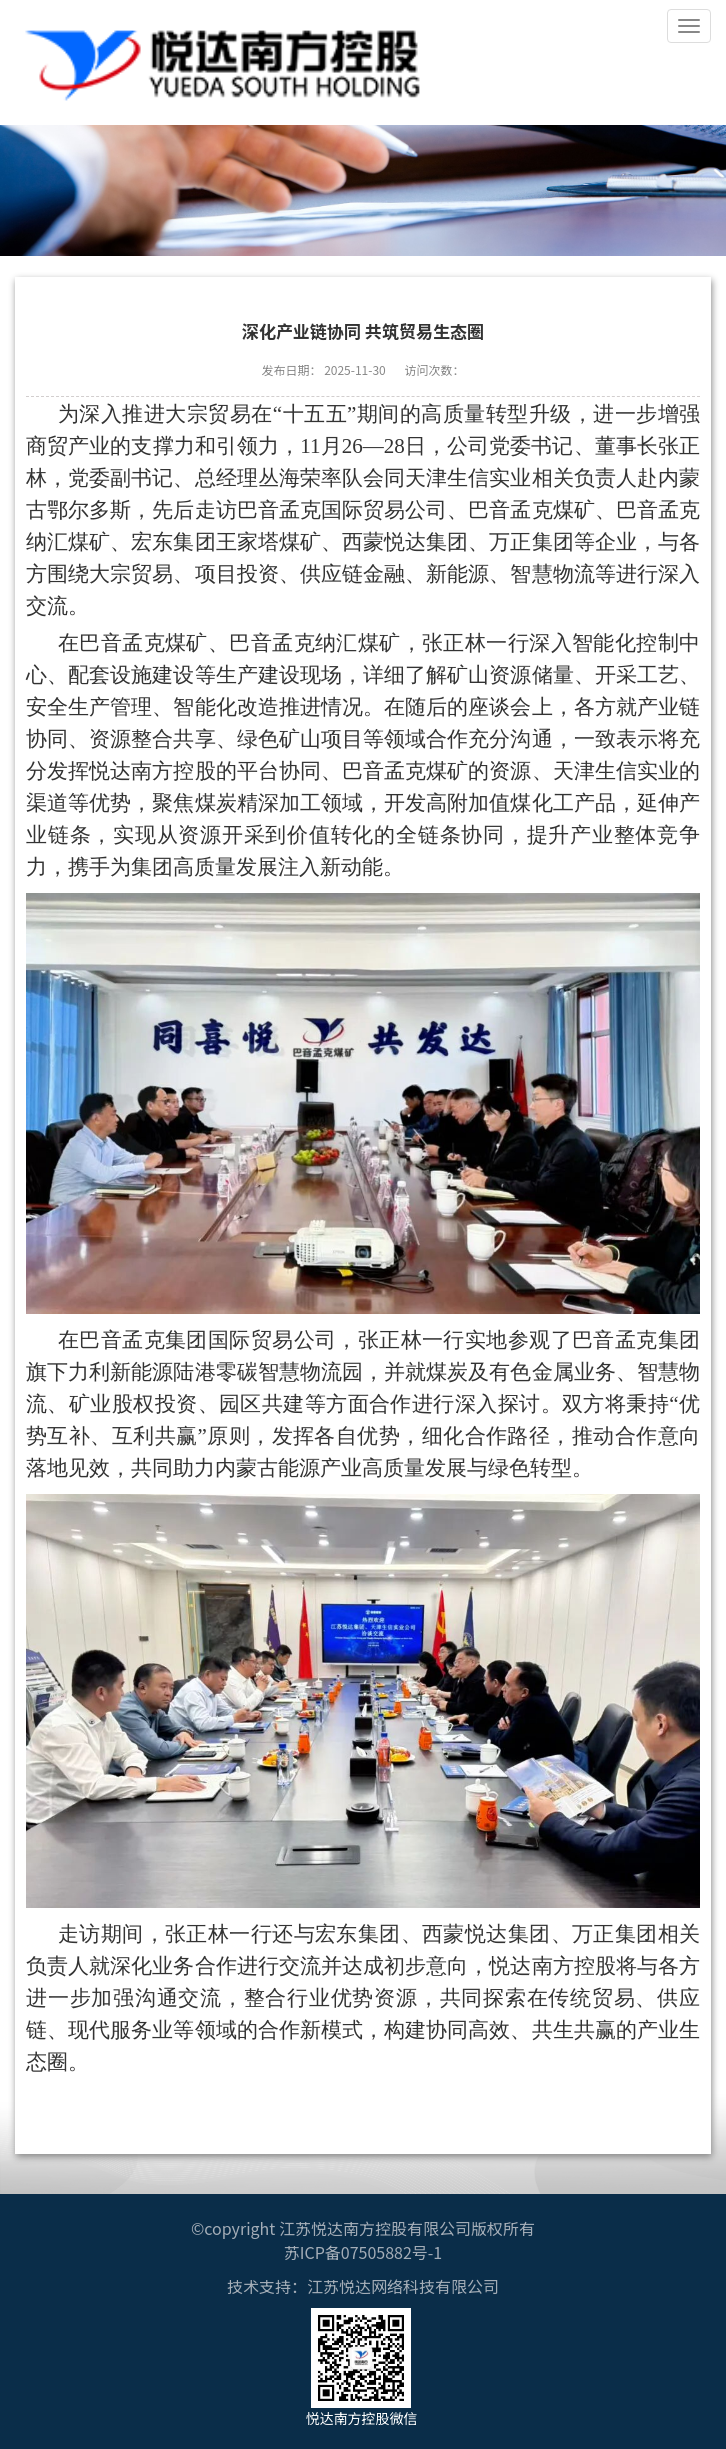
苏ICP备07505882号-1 (363, 2252)
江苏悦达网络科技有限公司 (403, 2286)
